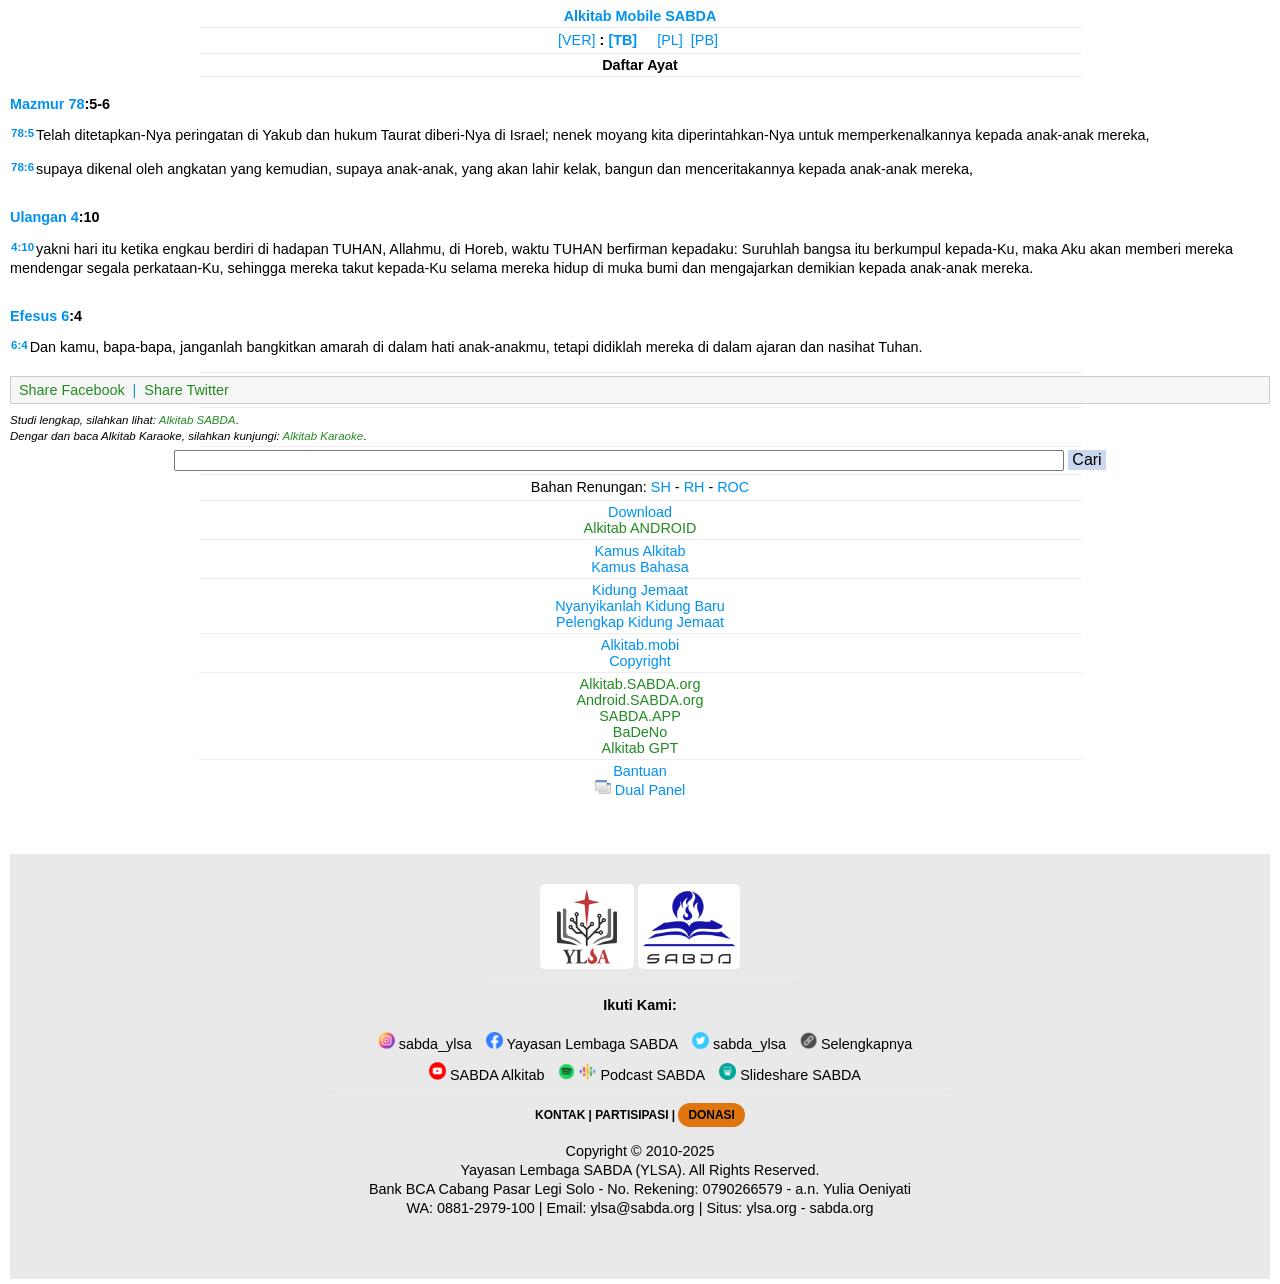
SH (661, 487)
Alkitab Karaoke (323, 436)
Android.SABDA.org (639, 700)
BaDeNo (640, 732)
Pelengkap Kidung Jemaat (640, 622)
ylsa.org (771, 1208)
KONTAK (560, 1115)
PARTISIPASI (631, 1115)
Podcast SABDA (631, 1075)
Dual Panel (640, 790)
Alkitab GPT (640, 748)
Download (640, 512)
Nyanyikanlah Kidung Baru (640, 606)
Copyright (640, 661)
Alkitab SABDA (197, 420)
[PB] (704, 40)
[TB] (622, 40)
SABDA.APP (640, 716)
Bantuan (640, 771)
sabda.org (842, 1208)
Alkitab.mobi (640, 645)
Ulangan (38, 217)
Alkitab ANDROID (640, 528)
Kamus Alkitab (639, 551)
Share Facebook (72, 390)
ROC (733, 487)
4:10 (22, 247)
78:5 (22, 133)
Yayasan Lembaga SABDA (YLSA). (573, 1170)
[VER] (577, 40)
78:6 (22, 167)
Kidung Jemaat (640, 590)
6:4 (19, 345)
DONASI (711, 1115)
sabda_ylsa (425, 1044)
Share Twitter (186, 390)
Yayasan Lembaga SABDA (582, 1044)
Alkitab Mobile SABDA (640, 16)
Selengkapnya (856, 1044)
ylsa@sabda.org (642, 1208)
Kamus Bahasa (640, 567)
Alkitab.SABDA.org (640, 684)
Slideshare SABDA (790, 1075)
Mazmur (37, 104)
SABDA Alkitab (486, 1075)
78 (76, 104)
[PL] (670, 40)
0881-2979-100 (486, 1208)
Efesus (33, 316)
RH (694, 487)
